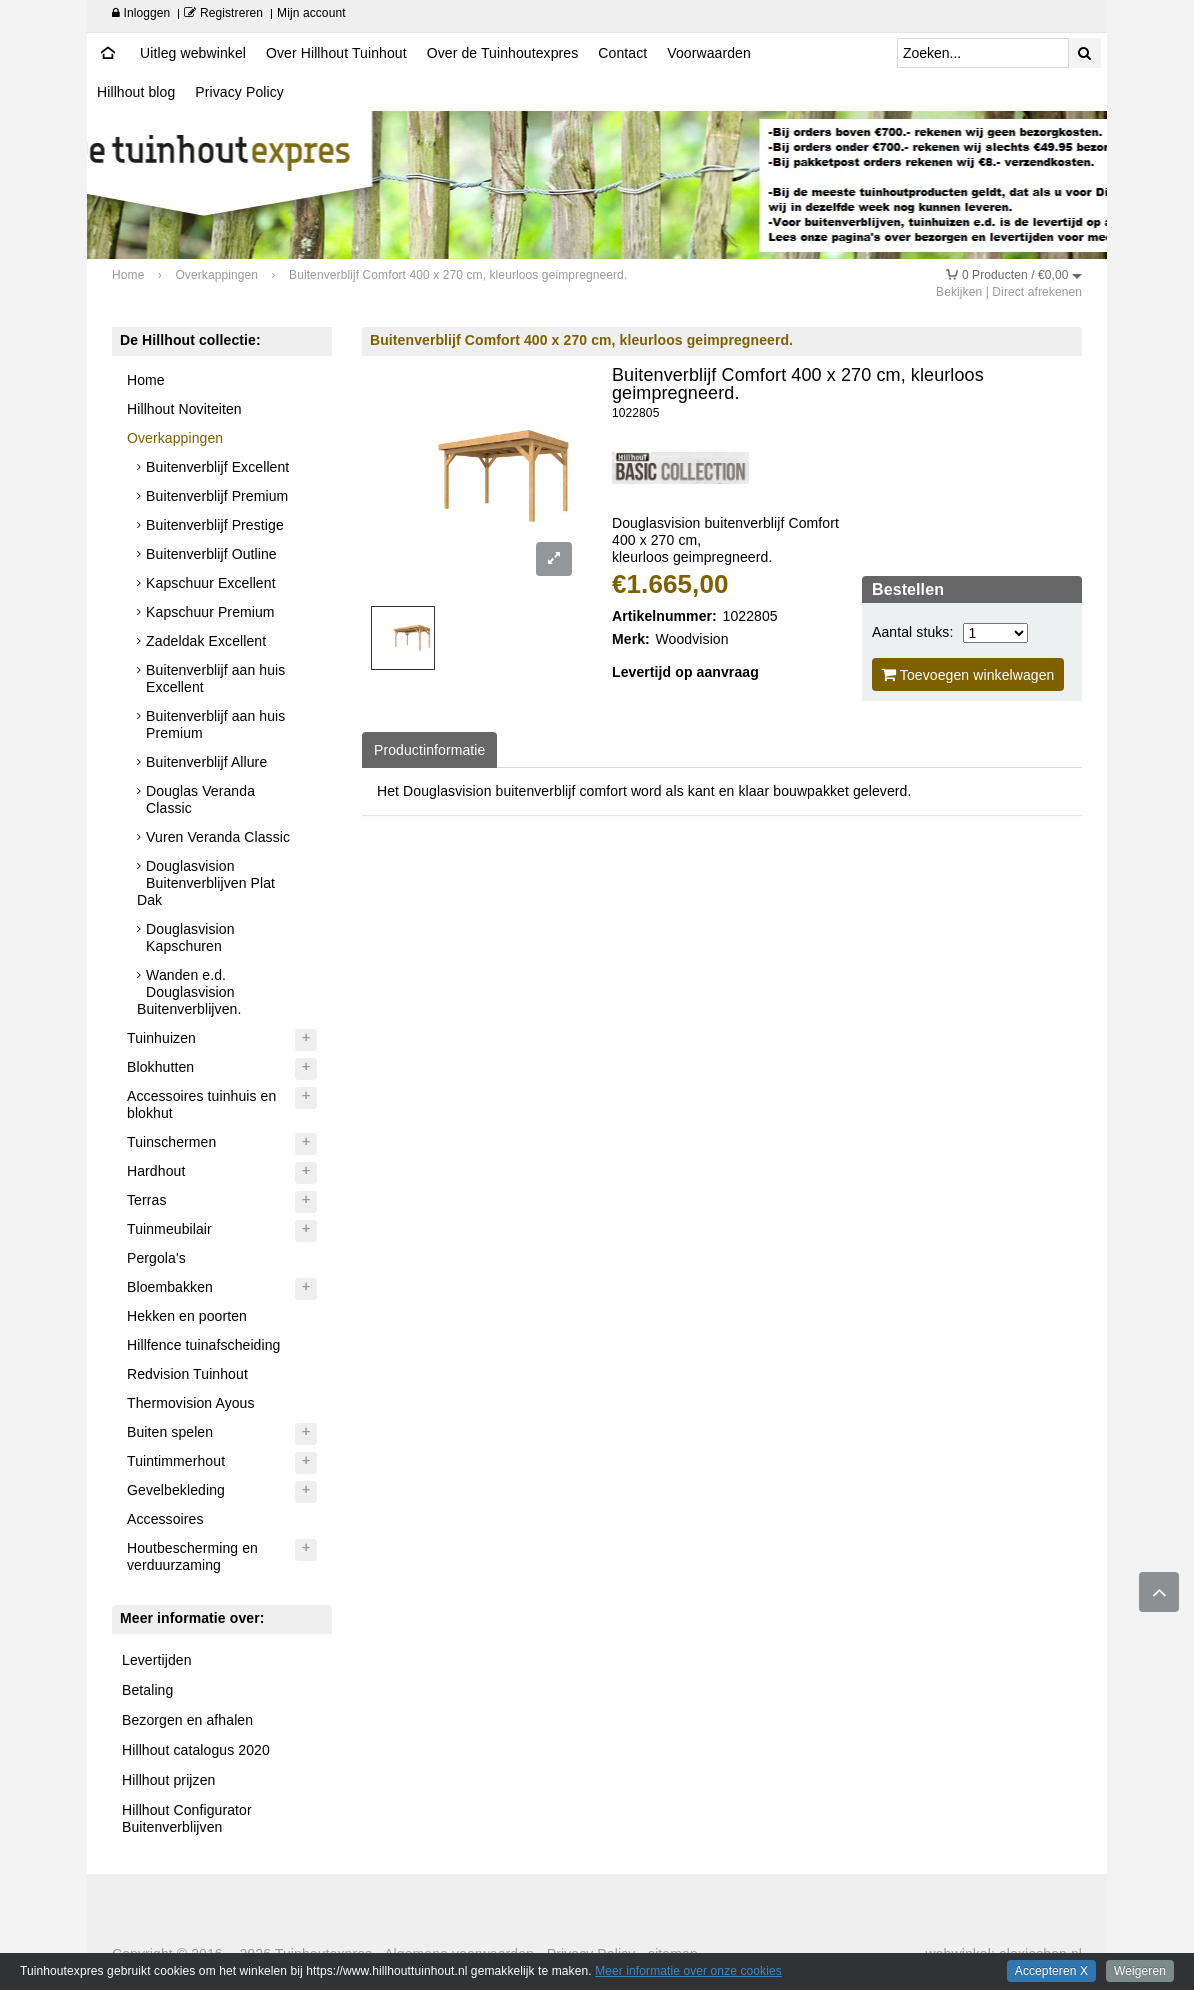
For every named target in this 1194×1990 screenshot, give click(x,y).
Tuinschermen (171, 1142)
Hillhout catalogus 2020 (196, 1750)
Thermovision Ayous (191, 1403)
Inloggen (141, 13)
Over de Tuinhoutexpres (503, 53)
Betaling (147, 1690)
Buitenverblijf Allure (206, 762)
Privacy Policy (239, 92)
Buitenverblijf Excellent (217, 467)
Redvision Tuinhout (187, 1374)
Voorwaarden (709, 53)
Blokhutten (160, 1067)
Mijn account (311, 13)
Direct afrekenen (1037, 292)
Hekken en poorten (187, 1316)
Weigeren (1140, 1971)
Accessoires (165, 1519)
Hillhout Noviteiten (184, 409)
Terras (147, 1200)
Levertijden (157, 1660)
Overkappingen (175, 438)
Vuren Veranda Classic (218, 837)
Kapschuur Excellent (211, 583)
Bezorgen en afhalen (187, 1720)
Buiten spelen (170, 1432)
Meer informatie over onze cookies (688, 1971)
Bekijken (959, 292)
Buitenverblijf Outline (211, 554)
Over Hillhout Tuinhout (336, 53)
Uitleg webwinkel (193, 53)
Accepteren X (1051, 1971)
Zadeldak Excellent (206, 641)
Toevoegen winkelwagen (968, 674)
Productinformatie (429, 750)
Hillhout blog (136, 92)
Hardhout (156, 1171)
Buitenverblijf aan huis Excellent (215, 678)
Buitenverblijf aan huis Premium (215, 724)
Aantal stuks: (912, 632)
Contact (622, 53)
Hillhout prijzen (168, 1780)
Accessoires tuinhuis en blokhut (201, 1104)
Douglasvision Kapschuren (190, 937)
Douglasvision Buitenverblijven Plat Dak (206, 883)
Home (146, 380)
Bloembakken (170, 1287)
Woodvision (692, 639)
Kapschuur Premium (210, 612)
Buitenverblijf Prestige (215, 525)
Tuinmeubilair (169, 1229)
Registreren (223, 13)
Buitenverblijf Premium (217, 496)
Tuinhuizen (161, 1038)
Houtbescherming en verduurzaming (192, 1556)
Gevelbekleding (176, 1490)
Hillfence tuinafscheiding (203, 1345)
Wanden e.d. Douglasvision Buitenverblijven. (189, 992)
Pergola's (156, 1258)
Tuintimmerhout (176, 1461)
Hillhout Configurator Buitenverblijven (187, 1818)
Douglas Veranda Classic (200, 799)
